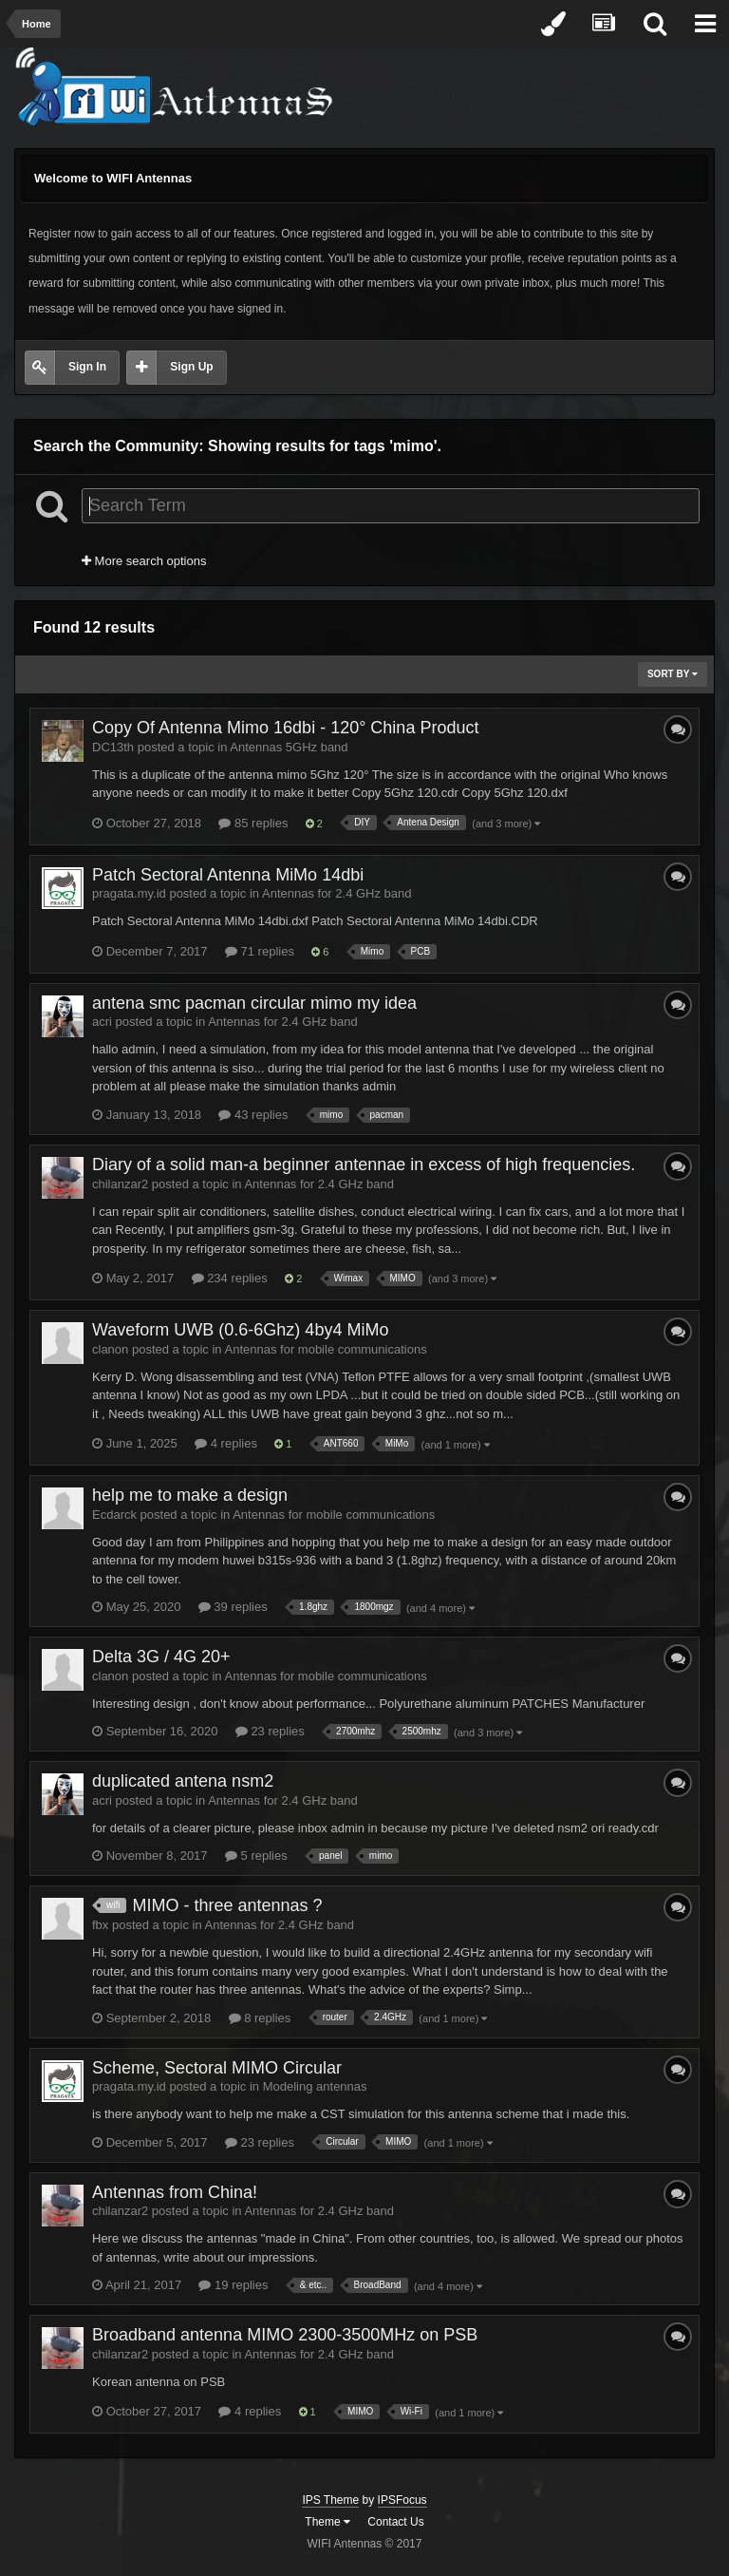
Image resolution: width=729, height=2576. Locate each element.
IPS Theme (330, 2500)
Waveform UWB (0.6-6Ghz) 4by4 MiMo (240, 1329)
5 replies (256, 1855)
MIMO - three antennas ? (227, 1905)
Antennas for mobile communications (326, 1349)
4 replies (226, 1443)
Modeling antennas (315, 2086)
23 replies (270, 1731)
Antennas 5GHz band (288, 747)
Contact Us (395, 2522)
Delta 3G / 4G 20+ (161, 1656)
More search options (144, 561)
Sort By (672, 674)
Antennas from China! (174, 2192)
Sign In (87, 366)
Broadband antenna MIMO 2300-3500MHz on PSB (284, 2334)
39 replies (233, 1607)
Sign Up (191, 366)
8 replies (260, 2018)
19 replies (233, 2285)
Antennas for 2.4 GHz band (337, 893)
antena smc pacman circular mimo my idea (254, 1003)
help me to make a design (190, 1495)
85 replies (253, 823)
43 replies (253, 1115)
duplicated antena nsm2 (182, 1780)
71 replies (259, 951)
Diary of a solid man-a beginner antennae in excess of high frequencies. (363, 1164)
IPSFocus (402, 2500)
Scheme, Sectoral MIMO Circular (217, 2067)
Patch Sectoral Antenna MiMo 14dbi (228, 874)
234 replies (230, 1278)
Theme (327, 2522)
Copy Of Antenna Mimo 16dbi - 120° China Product (285, 727)
